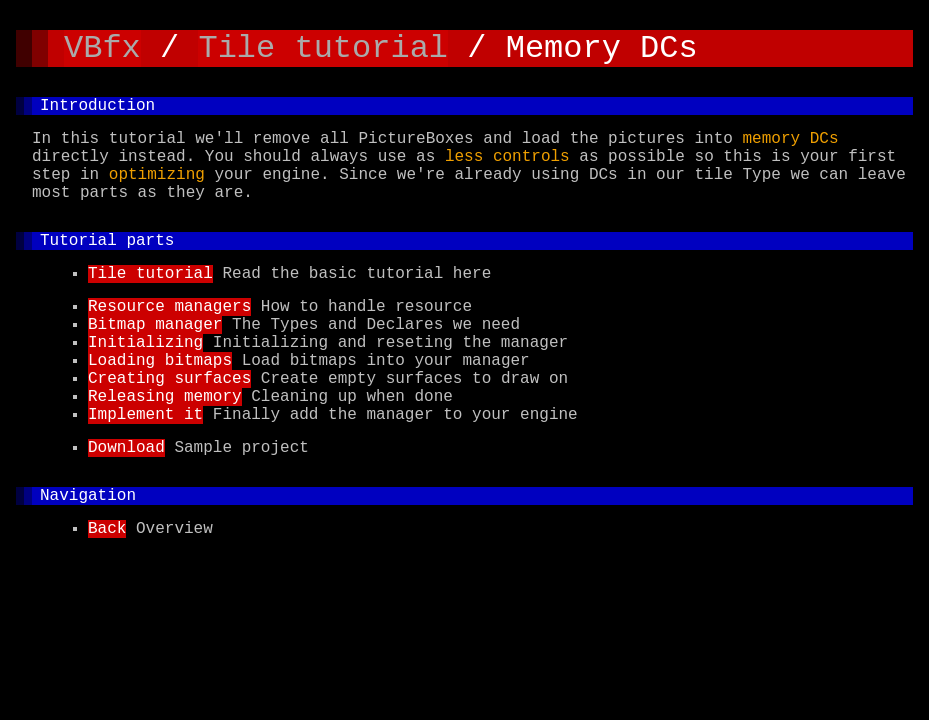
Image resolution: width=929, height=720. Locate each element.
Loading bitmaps (160, 409)
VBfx (102, 51)
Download (126, 512)
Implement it (145, 475)
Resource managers (169, 343)
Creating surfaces (169, 431)
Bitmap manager (155, 365)
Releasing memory (165, 453)
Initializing (145, 387)
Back (107, 601)
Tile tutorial (323, 51)
